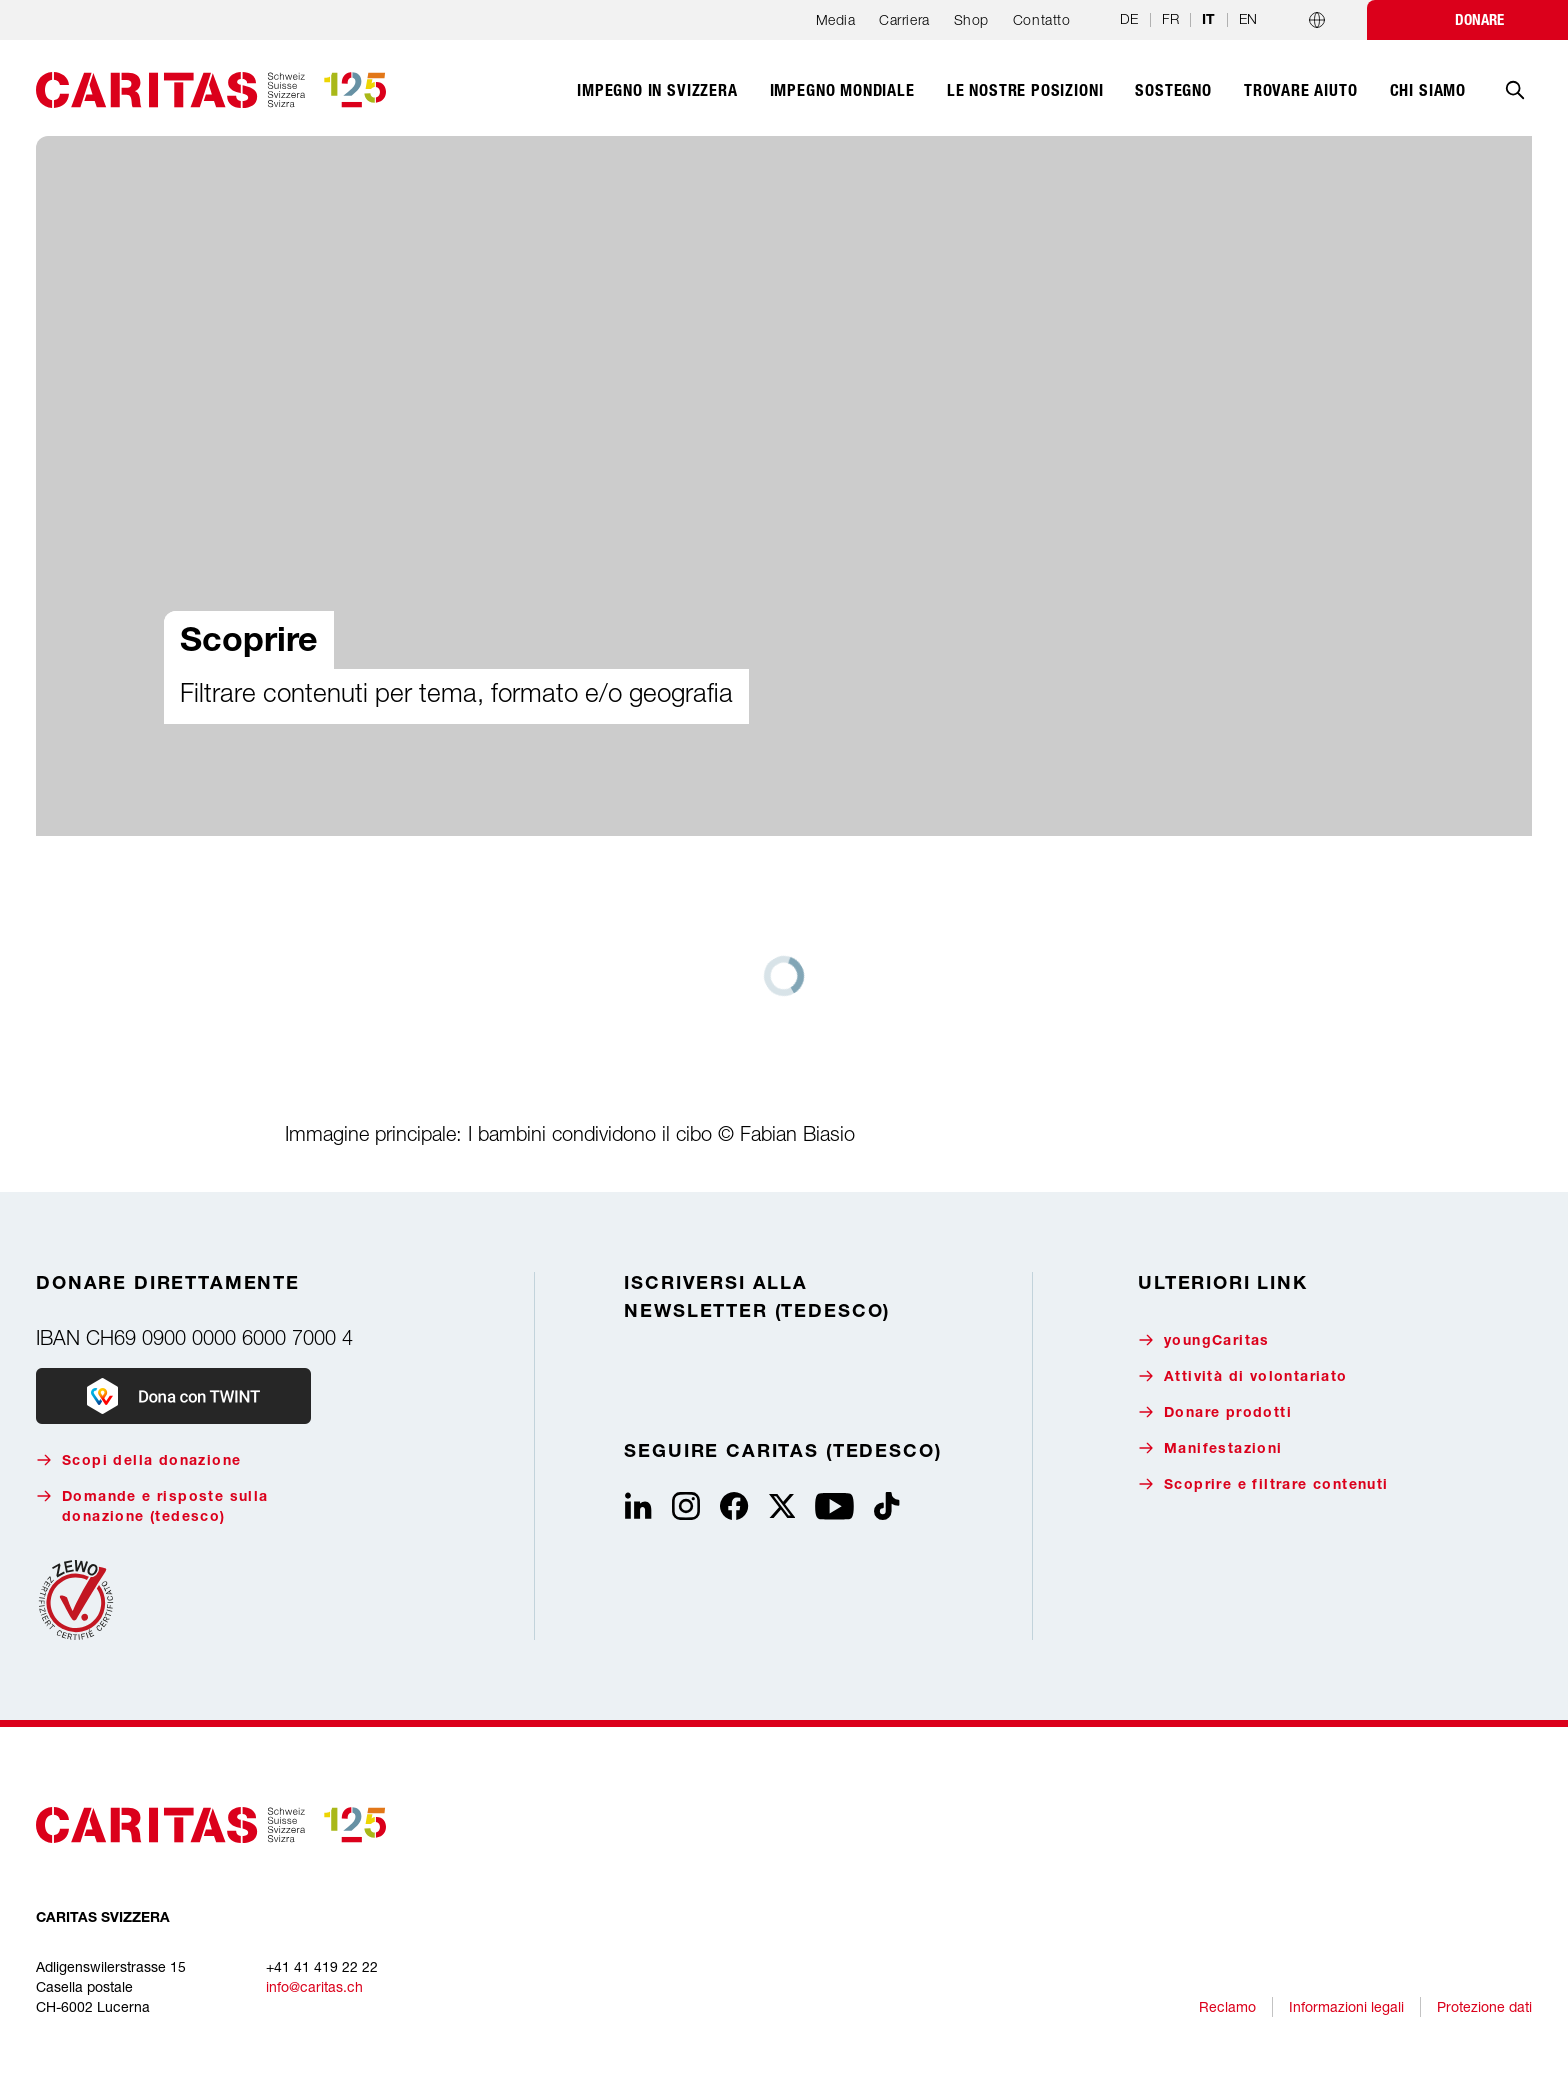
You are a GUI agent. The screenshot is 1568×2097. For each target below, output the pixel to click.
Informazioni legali (1346, 2006)
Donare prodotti (1215, 1412)
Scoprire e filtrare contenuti (1263, 1484)
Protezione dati (1484, 2006)
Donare (1479, 20)
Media (836, 19)
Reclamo (1227, 2006)
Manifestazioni (1210, 1448)
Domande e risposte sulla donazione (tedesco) (152, 1506)
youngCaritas (1204, 1340)
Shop (971, 19)
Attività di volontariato (1243, 1376)
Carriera (904, 19)
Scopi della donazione (138, 1460)
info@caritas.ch (314, 1986)
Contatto (1041, 19)
